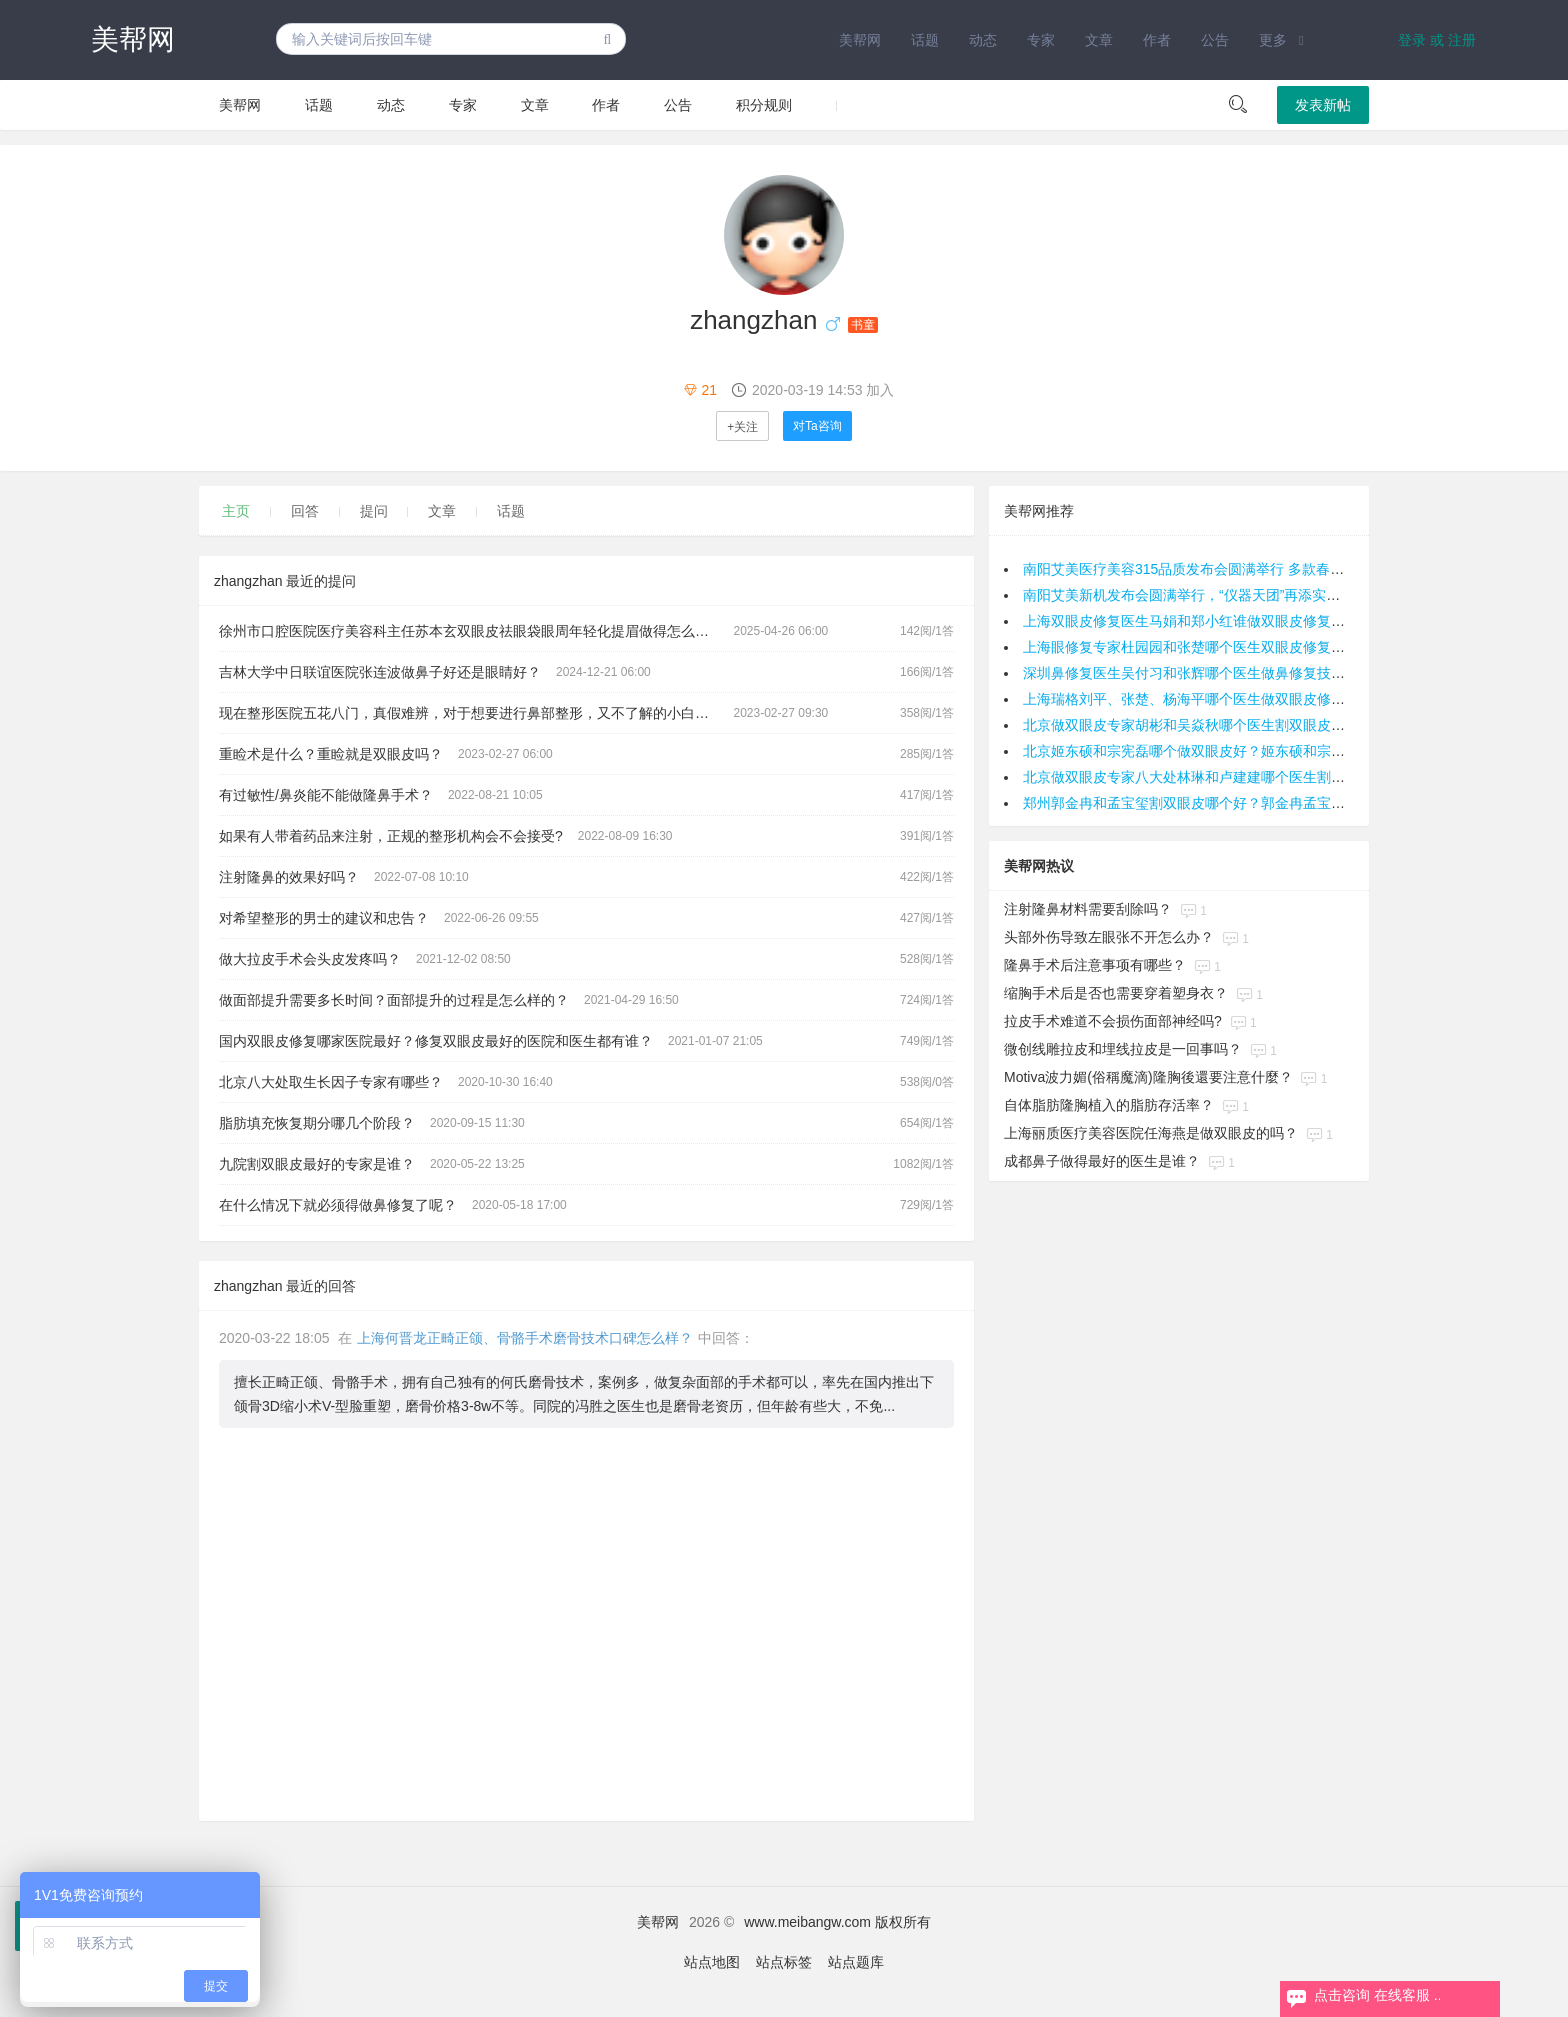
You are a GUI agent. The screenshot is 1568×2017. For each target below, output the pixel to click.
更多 (1273, 40)
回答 (305, 511)
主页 (236, 511)
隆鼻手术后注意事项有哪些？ (1095, 965)
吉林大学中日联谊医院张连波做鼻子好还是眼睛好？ (380, 672)
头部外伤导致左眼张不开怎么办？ (1109, 937)
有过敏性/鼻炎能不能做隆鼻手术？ (326, 795)
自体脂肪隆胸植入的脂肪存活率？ (1109, 1105)
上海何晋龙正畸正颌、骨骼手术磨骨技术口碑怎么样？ (525, 1338)
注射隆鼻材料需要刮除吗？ (1088, 909)
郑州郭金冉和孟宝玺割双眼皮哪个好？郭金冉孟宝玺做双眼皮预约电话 (1240, 803)
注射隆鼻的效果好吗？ (289, 877)
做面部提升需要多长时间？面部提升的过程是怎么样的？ (394, 1000)
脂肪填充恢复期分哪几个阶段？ (317, 1123)
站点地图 (712, 1962)
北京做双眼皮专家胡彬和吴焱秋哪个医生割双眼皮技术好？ (1205, 725)
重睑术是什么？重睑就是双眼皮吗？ (331, 754)
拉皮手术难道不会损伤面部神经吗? (1113, 1021)
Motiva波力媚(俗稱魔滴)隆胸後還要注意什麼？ (1148, 1077)
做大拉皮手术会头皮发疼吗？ (310, 959)
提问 (374, 511)
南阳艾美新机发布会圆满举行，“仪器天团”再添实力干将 (1195, 595)
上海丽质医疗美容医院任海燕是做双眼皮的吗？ (1151, 1133)
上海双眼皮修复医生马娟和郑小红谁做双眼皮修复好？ (1191, 621)
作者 (1157, 40)
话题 (925, 40)
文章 (1099, 40)
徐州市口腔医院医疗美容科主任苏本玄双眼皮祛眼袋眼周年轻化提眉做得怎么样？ (471, 631)
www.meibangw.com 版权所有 (837, 1922)
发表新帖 (1323, 105)
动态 (983, 40)
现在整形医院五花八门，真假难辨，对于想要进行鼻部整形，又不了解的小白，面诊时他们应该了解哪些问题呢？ (476, 713)
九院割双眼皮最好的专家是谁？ (317, 1164)
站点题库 (856, 1962)
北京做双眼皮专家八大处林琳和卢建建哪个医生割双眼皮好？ (1212, 777)
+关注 (742, 427)
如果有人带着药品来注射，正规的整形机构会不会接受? (391, 836)
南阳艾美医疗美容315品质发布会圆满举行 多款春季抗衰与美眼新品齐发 (1246, 569)
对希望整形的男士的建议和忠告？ (324, 918)
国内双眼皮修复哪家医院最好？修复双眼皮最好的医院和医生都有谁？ (436, 1041)
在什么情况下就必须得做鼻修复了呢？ (338, 1205)
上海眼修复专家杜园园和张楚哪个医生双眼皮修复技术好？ (1205, 647)
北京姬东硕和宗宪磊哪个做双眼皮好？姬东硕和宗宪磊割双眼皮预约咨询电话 (1261, 751)
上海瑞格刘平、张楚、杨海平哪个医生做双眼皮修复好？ (1198, 699)
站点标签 (784, 1962)
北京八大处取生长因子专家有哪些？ (331, 1082)
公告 (1215, 40)
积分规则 (764, 105)
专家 (1041, 40)
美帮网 (133, 39)
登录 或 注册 (1437, 40)
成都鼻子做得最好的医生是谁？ (1102, 1161)
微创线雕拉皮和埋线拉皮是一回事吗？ (1123, 1049)
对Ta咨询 (817, 426)
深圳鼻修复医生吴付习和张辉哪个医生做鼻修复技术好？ (1198, 673)
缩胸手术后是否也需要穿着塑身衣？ (1116, 993)
